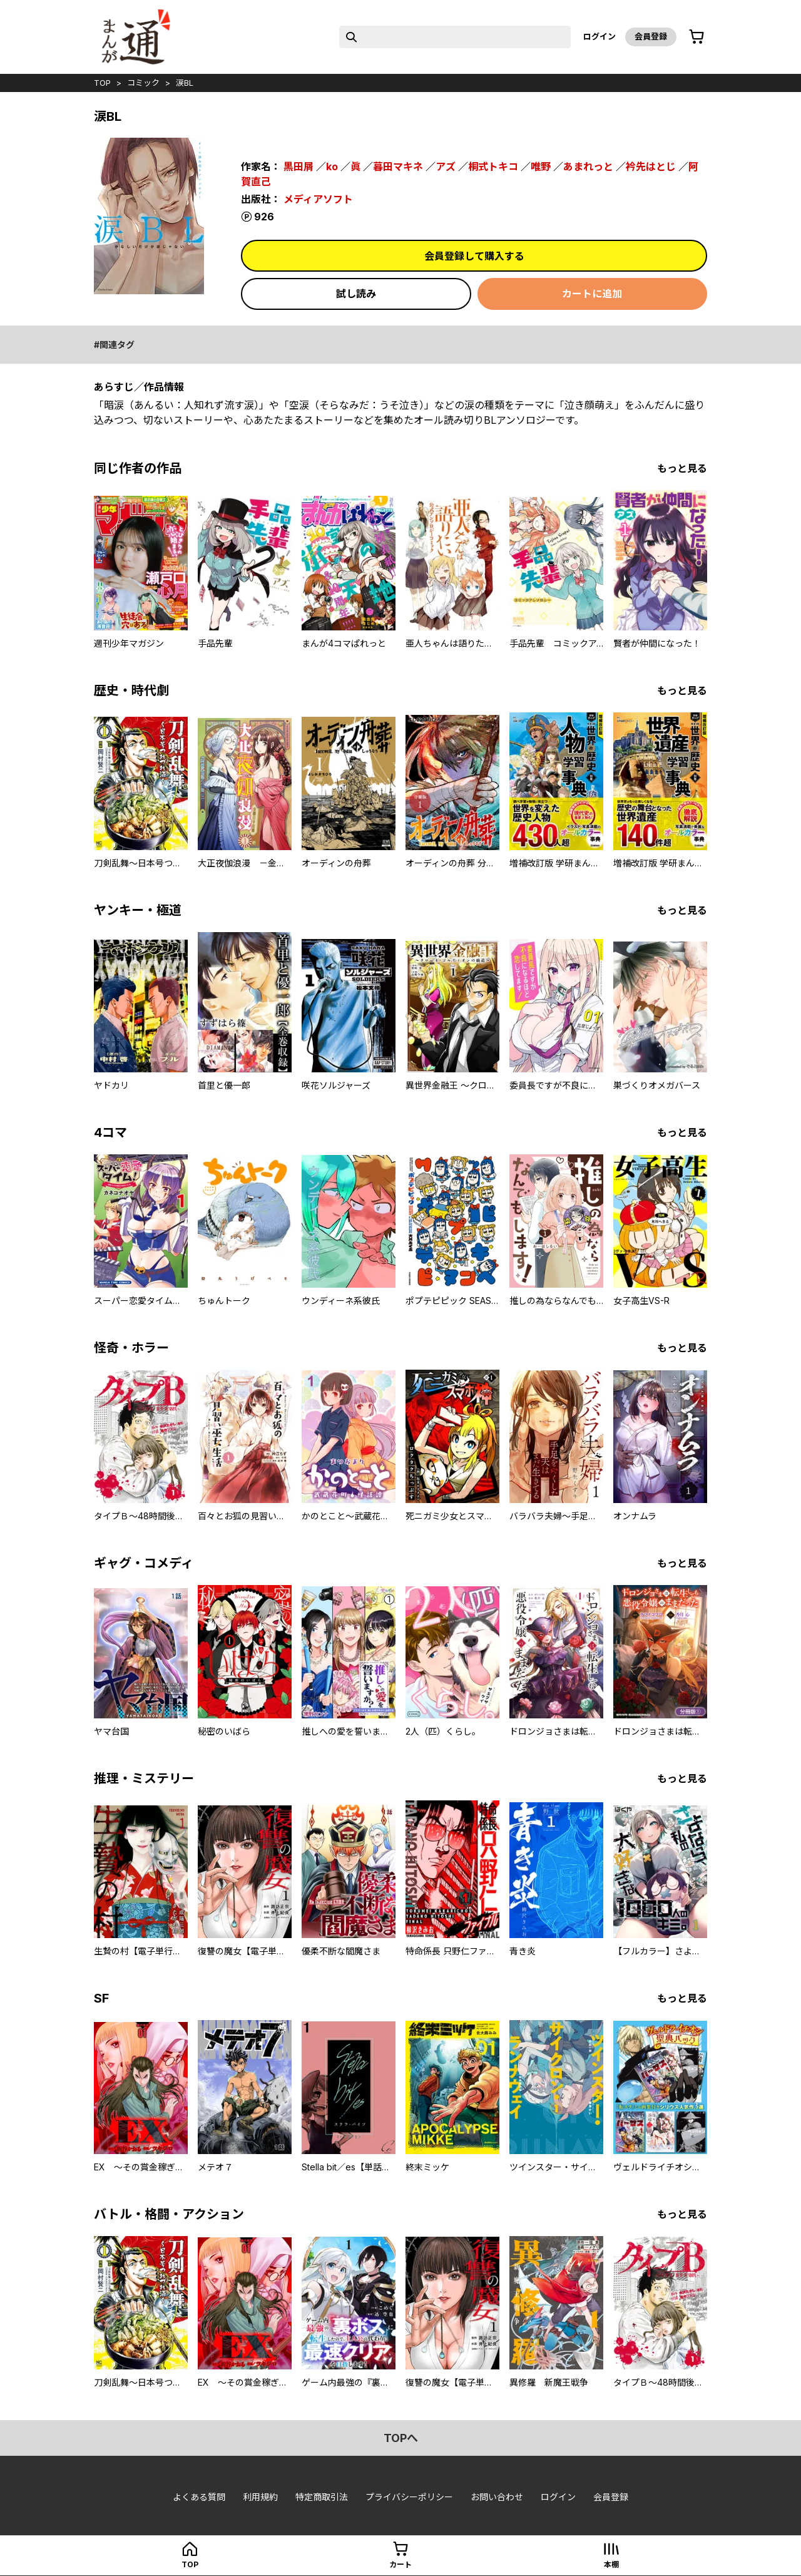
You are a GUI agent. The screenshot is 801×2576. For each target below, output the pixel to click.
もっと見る (682, 468)
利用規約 (260, 2496)
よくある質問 (199, 2496)
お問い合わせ (497, 2496)
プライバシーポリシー (409, 2496)
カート (400, 2564)
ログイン (599, 36)
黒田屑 (298, 166)
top (102, 83)
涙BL (184, 83)
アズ (446, 166)
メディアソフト (318, 199)
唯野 (541, 166)
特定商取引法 (321, 2496)
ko (332, 166)
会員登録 (651, 36)
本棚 (611, 2564)
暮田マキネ (398, 166)
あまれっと (588, 166)
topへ (401, 2438)
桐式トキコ (493, 166)
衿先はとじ (651, 166)
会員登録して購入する (474, 256)
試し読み (356, 293)
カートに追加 (592, 293)
